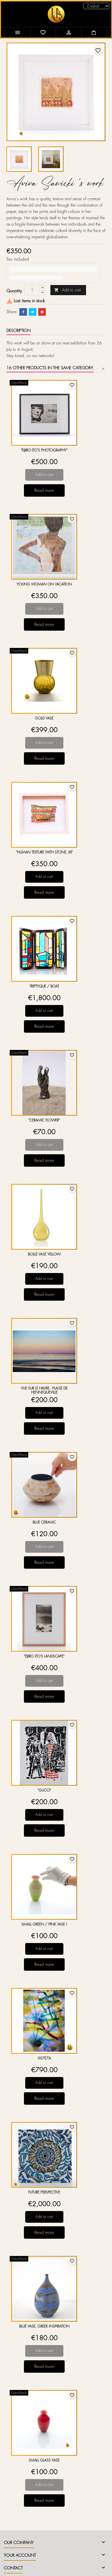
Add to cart (67, 290)
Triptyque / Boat (44, 986)
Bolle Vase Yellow (44, 1254)
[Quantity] (32, 290)
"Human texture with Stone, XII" (44, 852)
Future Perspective (44, 2192)
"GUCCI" (44, 1790)
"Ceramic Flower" (44, 1120)
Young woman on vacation (44, 584)
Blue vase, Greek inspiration (44, 2326)
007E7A (44, 2058)
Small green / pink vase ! (44, 1924)
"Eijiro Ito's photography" (44, 450)
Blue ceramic (44, 1522)
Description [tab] (18, 331)
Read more (44, 490)
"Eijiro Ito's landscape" (44, 1656)
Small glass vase (44, 2460)
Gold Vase (44, 718)
